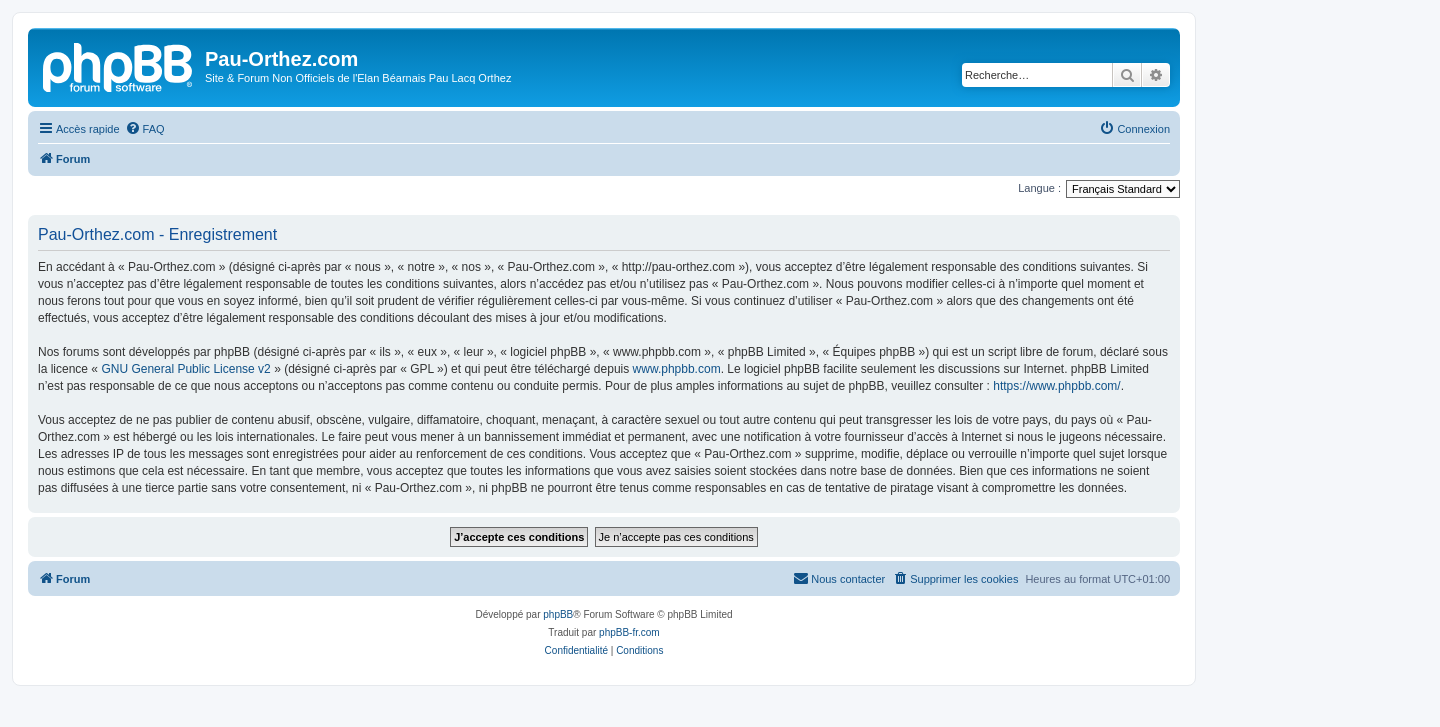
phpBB (558, 614)
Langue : (1039, 188)
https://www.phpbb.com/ (1056, 386)
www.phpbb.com (677, 369)
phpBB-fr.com (629, 632)
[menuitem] (145, 129)
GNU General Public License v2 (185, 369)
